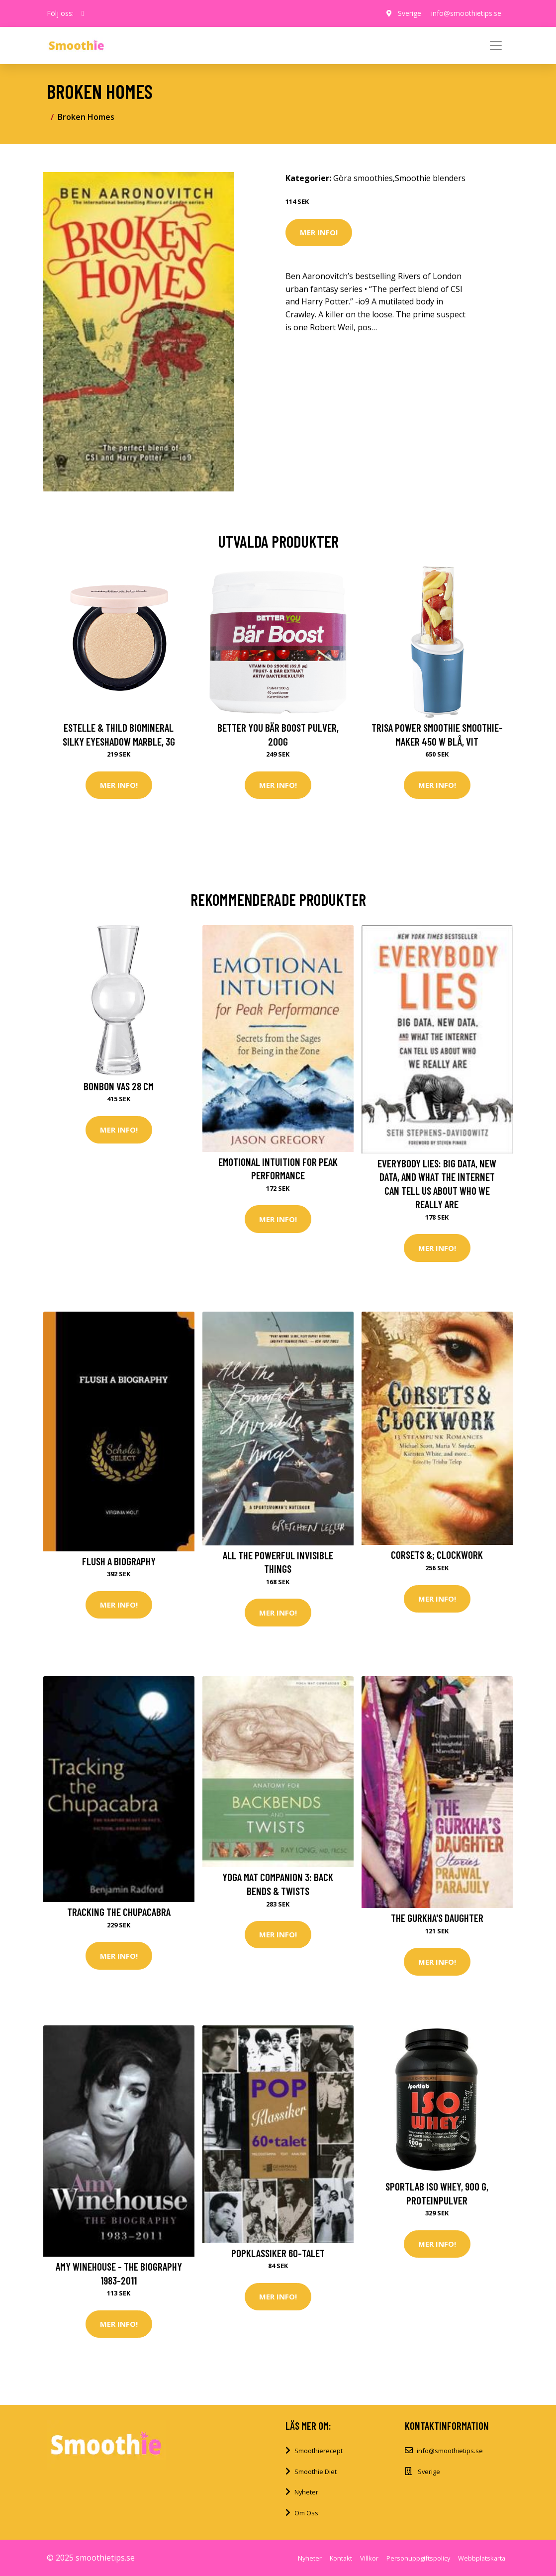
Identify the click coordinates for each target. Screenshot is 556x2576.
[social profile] (83, 13)
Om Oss (306, 2512)
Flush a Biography (119, 1561)
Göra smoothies (363, 178)
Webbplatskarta (481, 2558)
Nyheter (306, 2491)
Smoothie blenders (430, 178)
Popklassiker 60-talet (278, 2253)
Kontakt (341, 2558)
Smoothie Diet (315, 2471)
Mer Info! (319, 232)
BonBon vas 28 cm (119, 1086)
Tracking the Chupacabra (119, 1912)
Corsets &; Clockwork (437, 1554)
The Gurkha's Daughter (437, 1917)
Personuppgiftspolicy (418, 2558)
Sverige (409, 13)
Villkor (369, 2558)
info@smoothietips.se (466, 13)
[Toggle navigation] (495, 45)
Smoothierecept (318, 2450)
